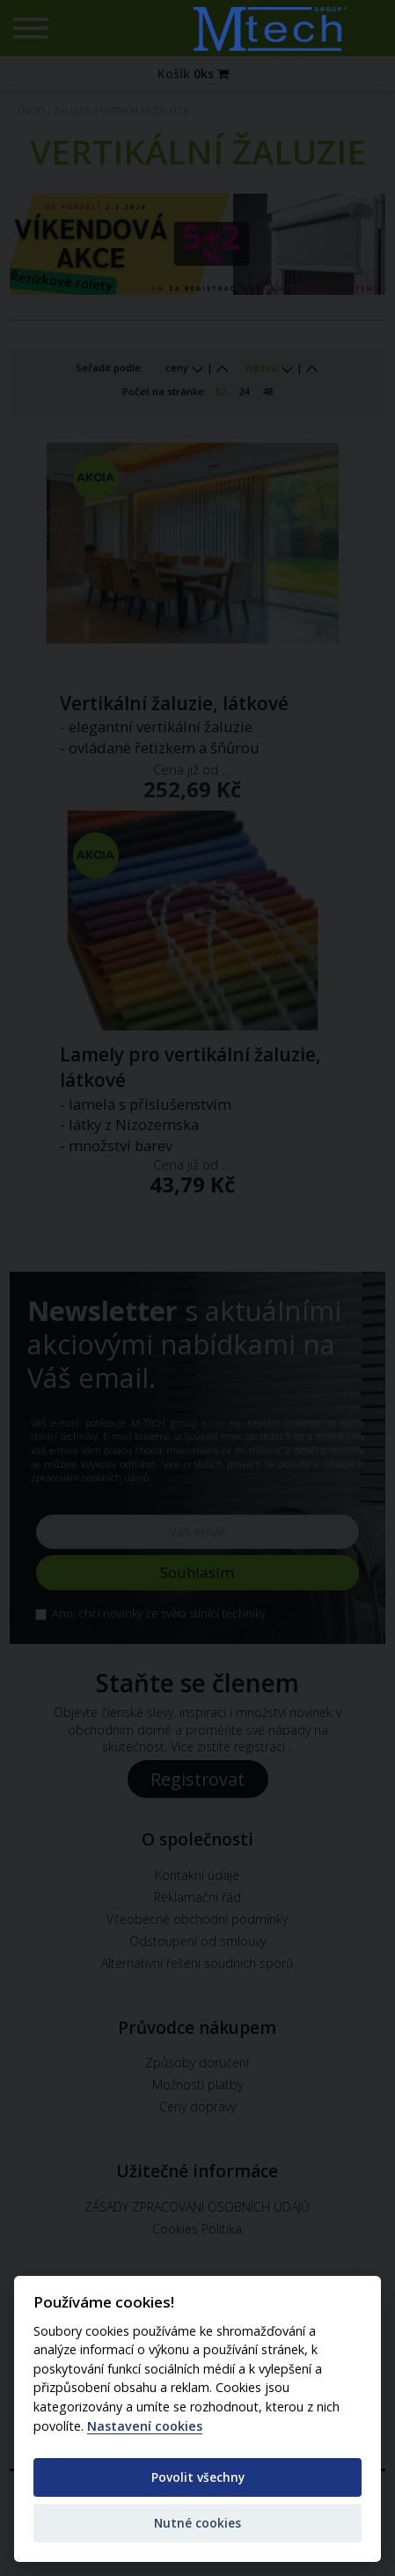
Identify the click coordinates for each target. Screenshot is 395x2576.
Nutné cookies (197, 2522)
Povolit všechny (198, 2477)
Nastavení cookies (144, 2426)
